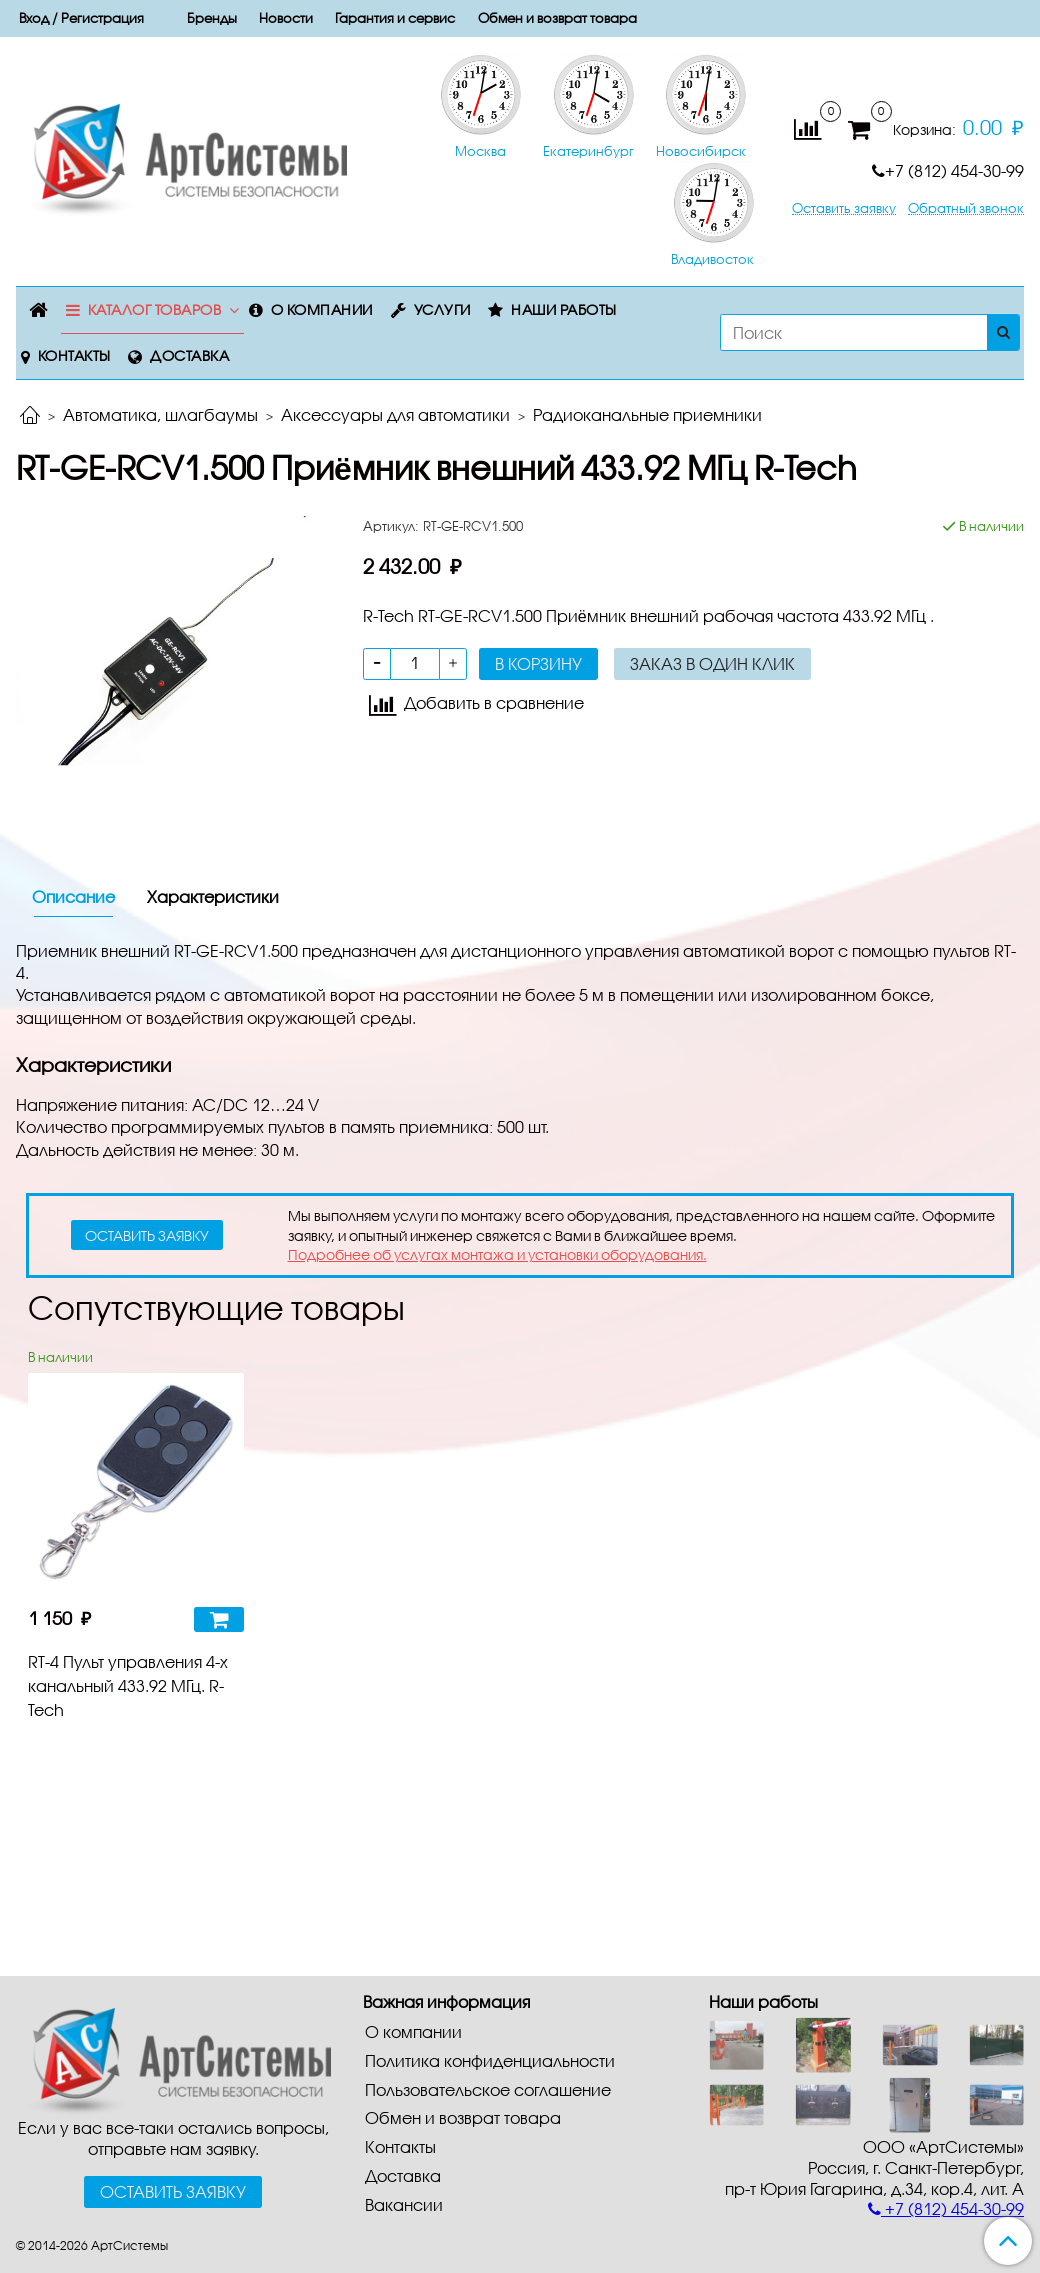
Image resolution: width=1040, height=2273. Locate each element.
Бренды (212, 18)
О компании (322, 309)
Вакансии (404, 2204)
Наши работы (564, 309)
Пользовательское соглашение (488, 2089)
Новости (286, 18)
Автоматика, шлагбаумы (160, 414)
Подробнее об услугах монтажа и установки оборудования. (497, 1254)
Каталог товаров (155, 309)
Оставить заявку (844, 208)
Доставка (189, 355)
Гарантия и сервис (395, 18)
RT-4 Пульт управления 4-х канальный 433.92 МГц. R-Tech (128, 1685)
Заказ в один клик (712, 663)
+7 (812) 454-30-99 (948, 170)
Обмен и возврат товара (557, 18)
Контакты (74, 355)
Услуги (442, 309)
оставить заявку (147, 1235)
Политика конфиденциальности (490, 2060)
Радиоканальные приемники (647, 414)
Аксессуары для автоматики (395, 414)
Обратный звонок (966, 208)
